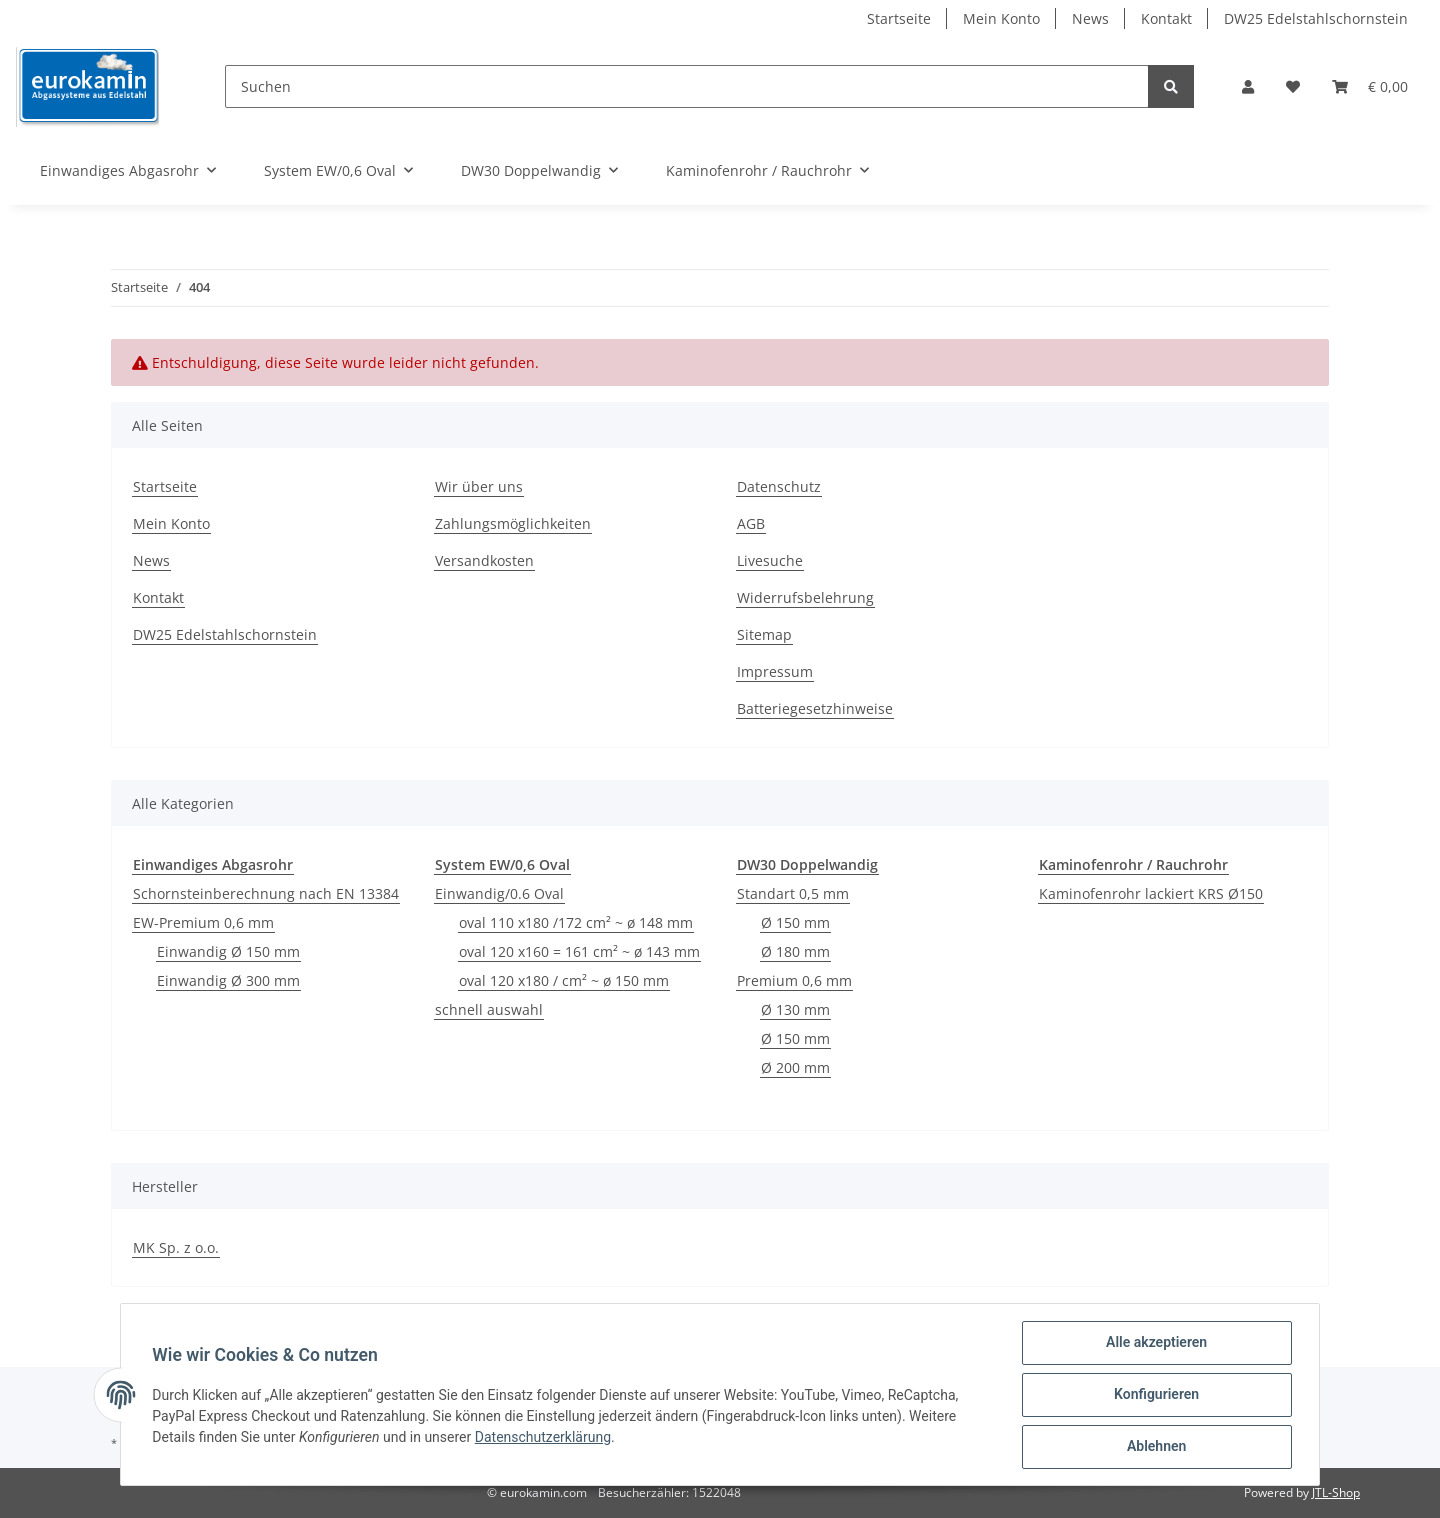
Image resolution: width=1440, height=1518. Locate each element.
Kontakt (1166, 18)
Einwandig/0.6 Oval (499, 893)
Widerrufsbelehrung (805, 597)
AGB (751, 523)
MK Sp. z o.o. (176, 1247)
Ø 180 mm (795, 951)
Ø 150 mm (795, 922)
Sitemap (764, 634)
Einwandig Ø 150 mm (228, 951)
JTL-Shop (1336, 1492)
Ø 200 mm (795, 1067)
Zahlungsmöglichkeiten (513, 523)
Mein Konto (1001, 18)
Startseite (899, 18)
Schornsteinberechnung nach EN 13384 (266, 893)
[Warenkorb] (1370, 86)
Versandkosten (484, 560)
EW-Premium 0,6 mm (203, 922)
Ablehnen (1155, 1447)
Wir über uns (479, 486)
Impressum (775, 671)
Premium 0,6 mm (794, 980)
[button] (1248, 86)
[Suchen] (687, 86)
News (1090, 18)
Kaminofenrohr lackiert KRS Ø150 (1151, 893)
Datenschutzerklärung (543, 1437)
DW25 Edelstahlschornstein (1316, 18)
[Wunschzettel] (1293, 86)
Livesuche (770, 560)
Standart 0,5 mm (793, 893)
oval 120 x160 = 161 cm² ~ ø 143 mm (579, 951)
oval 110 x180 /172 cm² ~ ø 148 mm (576, 922)
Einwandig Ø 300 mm (228, 980)
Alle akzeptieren (1155, 1343)
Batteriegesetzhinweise (815, 708)
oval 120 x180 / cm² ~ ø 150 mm (564, 980)
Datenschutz (779, 486)
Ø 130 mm (795, 1009)
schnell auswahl (489, 1009)
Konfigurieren (1155, 1395)
